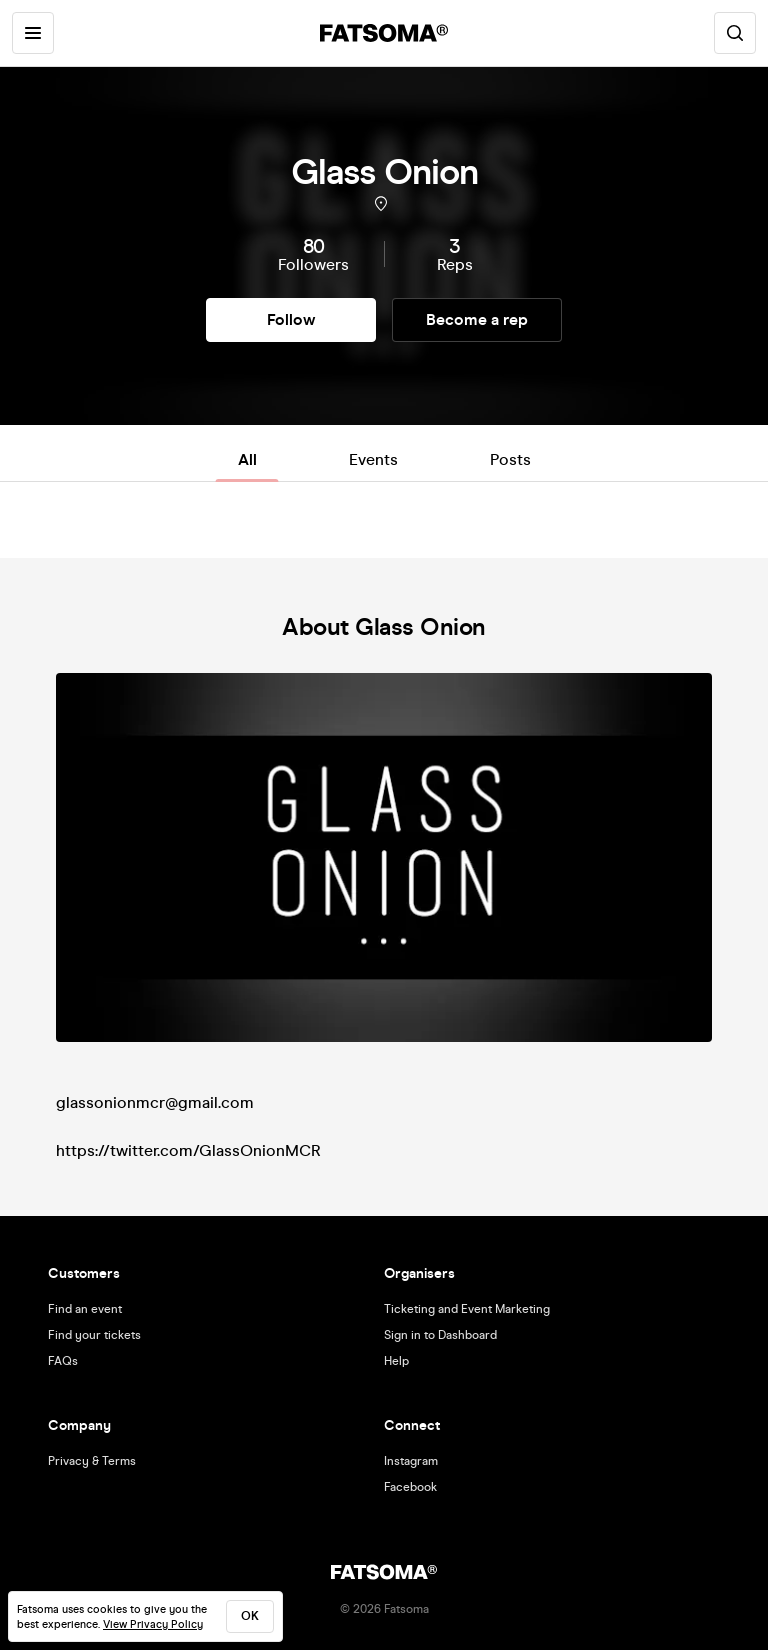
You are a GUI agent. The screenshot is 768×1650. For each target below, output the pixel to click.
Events (373, 459)
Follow (291, 319)
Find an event (85, 1309)
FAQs (63, 1361)
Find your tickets (94, 1335)
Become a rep (477, 319)
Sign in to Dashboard (440, 1335)
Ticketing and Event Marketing (467, 1309)
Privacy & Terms (92, 1461)
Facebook (410, 1487)
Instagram (411, 1461)
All (247, 459)
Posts (510, 459)
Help (396, 1361)
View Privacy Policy (153, 1624)
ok (250, 1616)
